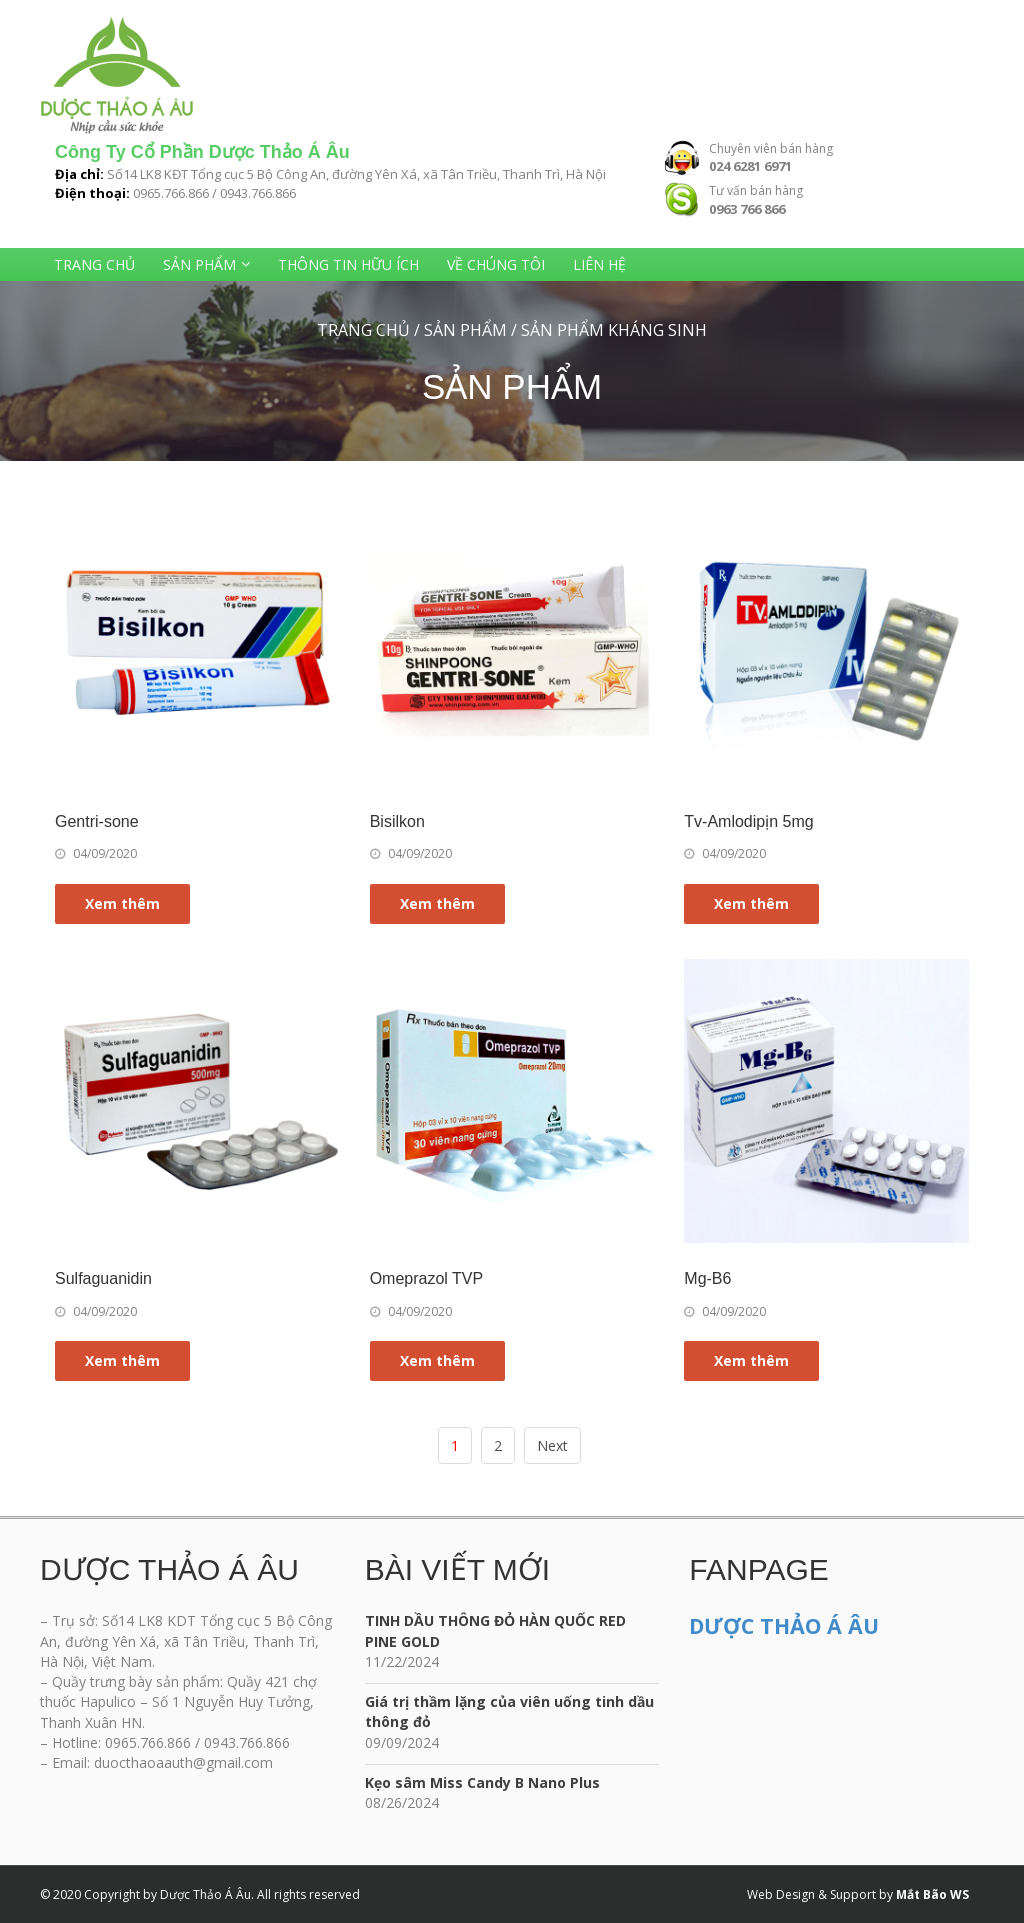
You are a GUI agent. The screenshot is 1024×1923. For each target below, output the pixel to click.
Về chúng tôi (496, 264)
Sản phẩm (199, 264)
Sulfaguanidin (103, 1278)
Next (552, 1445)
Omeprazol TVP (427, 1278)
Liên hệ (599, 264)
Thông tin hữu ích (348, 264)
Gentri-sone (97, 821)
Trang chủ (94, 264)
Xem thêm (122, 903)
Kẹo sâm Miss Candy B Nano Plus (482, 1782)
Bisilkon (397, 821)
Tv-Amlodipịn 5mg (748, 821)
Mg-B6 (707, 1278)
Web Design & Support (811, 1894)
